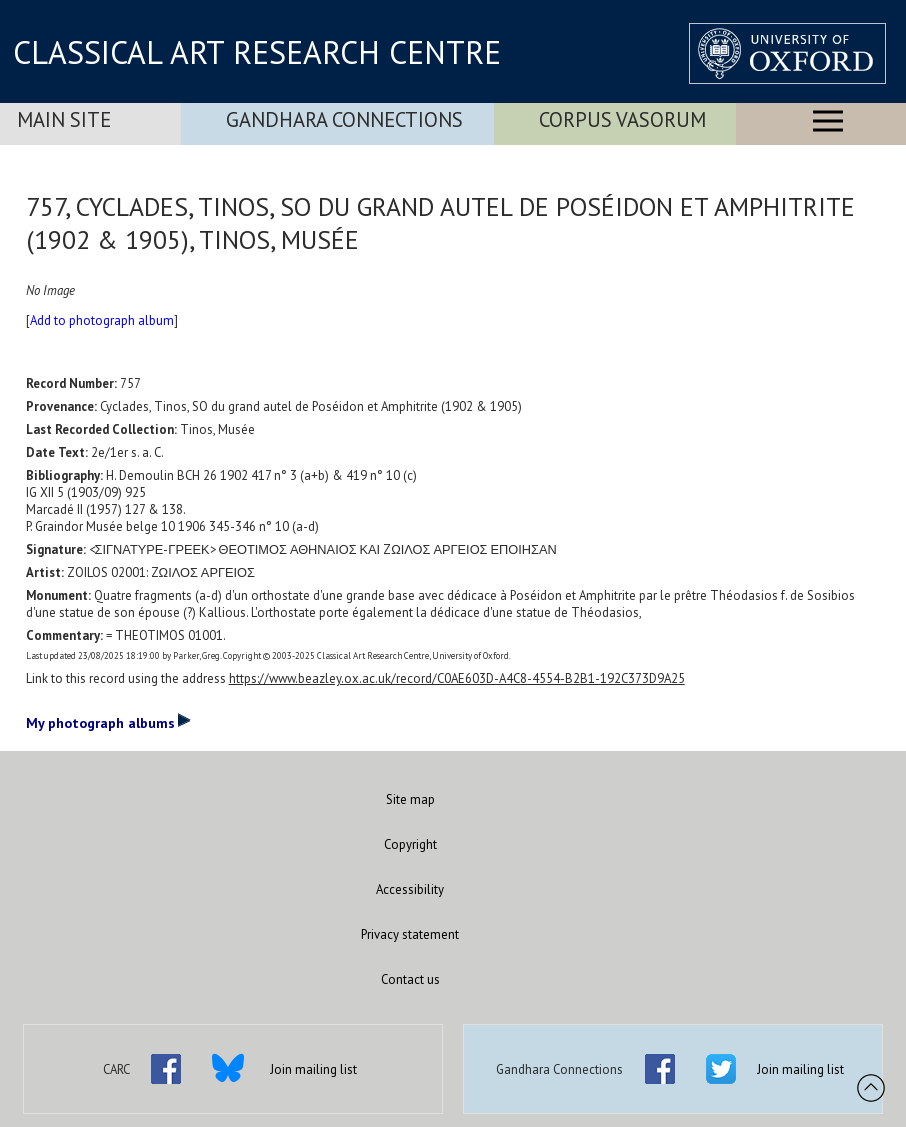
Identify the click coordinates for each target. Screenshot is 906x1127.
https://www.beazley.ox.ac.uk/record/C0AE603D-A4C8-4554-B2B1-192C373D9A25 (457, 678)
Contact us (410, 979)
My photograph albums (108, 722)
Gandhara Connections (344, 119)
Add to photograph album (102, 320)
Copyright (410, 844)
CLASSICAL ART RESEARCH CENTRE (257, 52)
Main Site (64, 119)
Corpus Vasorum (622, 119)
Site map (410, 799)
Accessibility (410, 889)
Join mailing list (313, 1069)
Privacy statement (410, 934)
